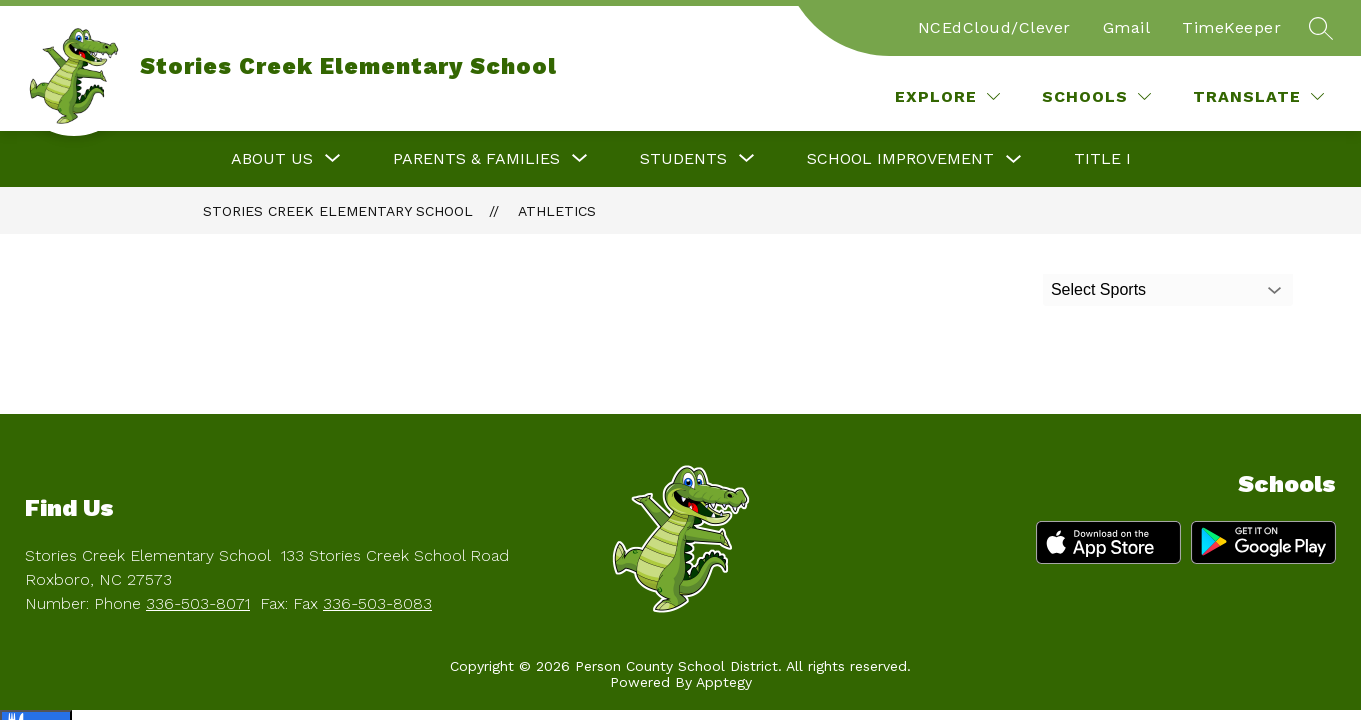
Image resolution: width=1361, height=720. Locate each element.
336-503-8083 (377, 603)
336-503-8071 (198, 603)
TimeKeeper (1231, 27)
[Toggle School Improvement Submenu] (1014, 159)
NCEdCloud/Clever (994, 27)
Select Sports (1098, 289)
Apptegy (724, 682)
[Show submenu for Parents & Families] (476, 159)
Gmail (1127, 27)
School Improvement (900, 158)
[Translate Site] (1258, 96)
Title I (1102, 158)
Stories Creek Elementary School (338, 211)
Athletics (557, 211)
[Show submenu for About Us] (272, 159)
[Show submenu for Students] (683, 159)
